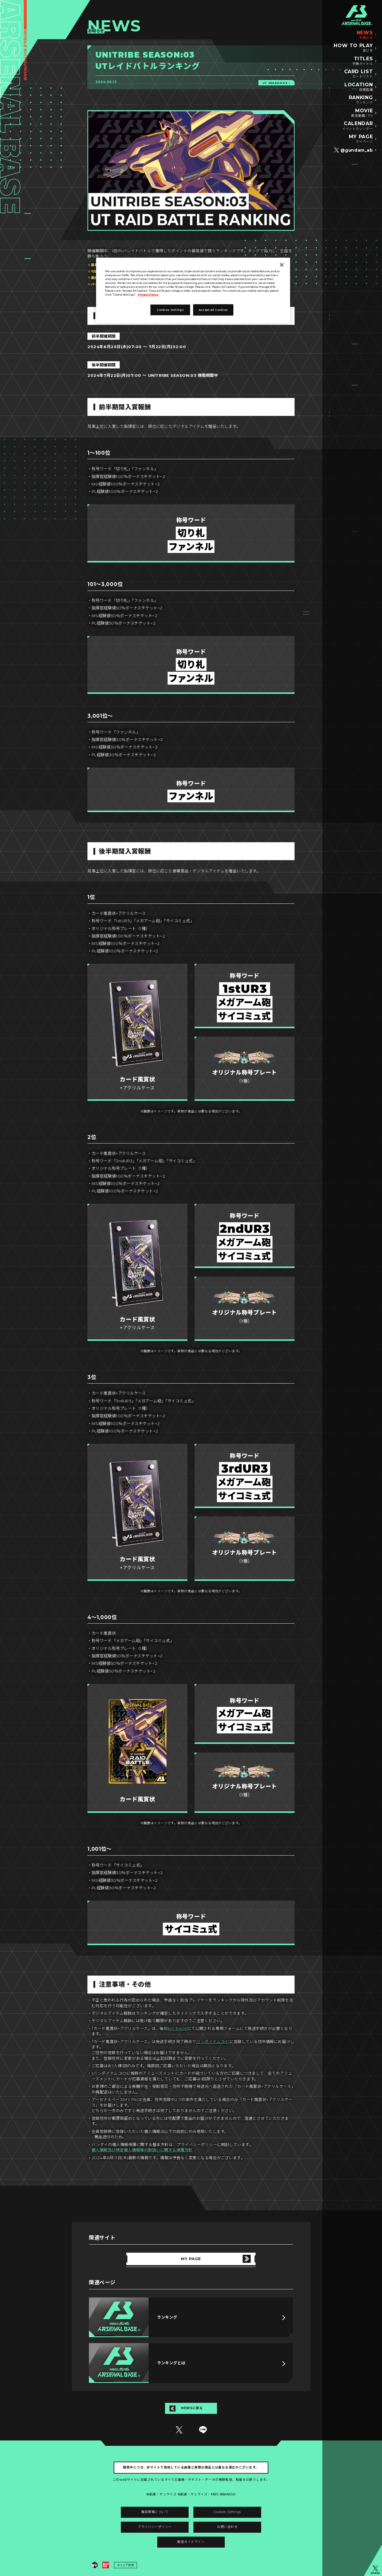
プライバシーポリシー (155, 2527)
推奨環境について (154, 2512)
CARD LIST (358, 74)
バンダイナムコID (212, 2041)
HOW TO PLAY (353, 48)
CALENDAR (357, 126)
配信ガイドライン (190, 2542)
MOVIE (362, 113)
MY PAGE (361, 139)
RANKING (361, 100)
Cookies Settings (227, 2512)
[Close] (281, 264)
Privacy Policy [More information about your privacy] (148, 294)
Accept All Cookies (213, 309)
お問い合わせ (227, 2527)
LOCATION (358, 87)
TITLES (362, 61)
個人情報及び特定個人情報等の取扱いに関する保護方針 (142, 2150)
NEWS (365, 35)
